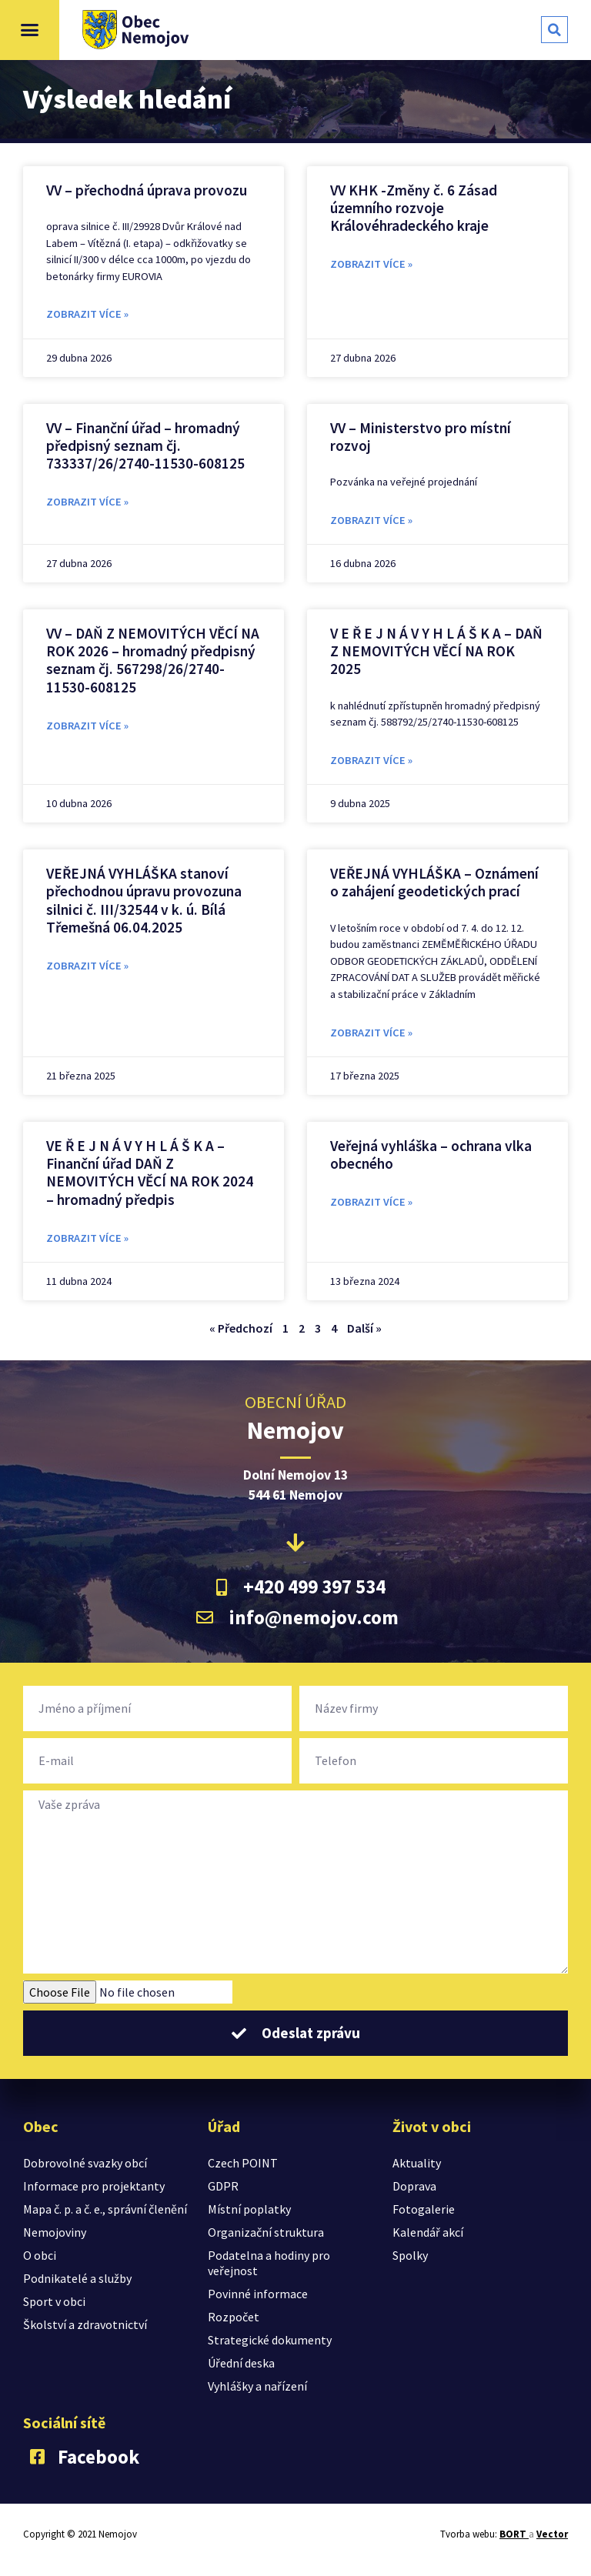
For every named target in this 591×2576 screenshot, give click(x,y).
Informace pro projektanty (94, 2186)
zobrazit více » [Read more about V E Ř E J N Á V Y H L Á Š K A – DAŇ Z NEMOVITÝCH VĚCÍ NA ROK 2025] (371, 760)
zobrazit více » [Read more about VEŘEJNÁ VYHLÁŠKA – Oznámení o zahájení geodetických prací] (371, 1032)
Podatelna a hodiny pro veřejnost (269, 2262)
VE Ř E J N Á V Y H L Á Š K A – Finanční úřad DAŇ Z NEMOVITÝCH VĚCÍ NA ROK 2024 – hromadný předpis (149, 1172)
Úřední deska (241, 2363)
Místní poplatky (249, 2209)
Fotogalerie (423, 2209)
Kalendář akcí (427, 2232)
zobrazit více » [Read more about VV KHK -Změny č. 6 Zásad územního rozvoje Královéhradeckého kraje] (371, 264)
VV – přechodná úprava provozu (146, 190)
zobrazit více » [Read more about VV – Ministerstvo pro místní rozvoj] (371, 520)
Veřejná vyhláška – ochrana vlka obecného (431, 1154)
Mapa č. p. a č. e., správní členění (105, 2209)
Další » (364, 1328)
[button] (30, 30)
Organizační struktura (266, 2232)
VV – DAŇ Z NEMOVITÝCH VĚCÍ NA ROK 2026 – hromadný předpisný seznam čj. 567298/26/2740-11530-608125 (152, 660)
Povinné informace (258, 2293)
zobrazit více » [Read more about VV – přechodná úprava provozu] (87, 314)
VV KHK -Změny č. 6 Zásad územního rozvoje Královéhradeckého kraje (413, 208)
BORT (514, 2534)
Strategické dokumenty (270, 2339)
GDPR (223, 2186)
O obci (39, 2255)
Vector (552, 2534)
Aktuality (416, 2163)
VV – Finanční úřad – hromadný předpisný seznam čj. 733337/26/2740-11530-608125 (145, 445)
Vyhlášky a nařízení (257, 2386)
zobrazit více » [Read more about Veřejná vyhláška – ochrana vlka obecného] (371, 1202)
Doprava (414, 2186)
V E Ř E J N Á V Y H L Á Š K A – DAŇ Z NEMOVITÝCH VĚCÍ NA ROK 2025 (436, 651)
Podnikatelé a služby (77, 2278)
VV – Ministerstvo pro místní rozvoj (420, 437)
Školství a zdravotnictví (85, 2324)
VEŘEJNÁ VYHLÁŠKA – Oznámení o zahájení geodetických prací (434, 882)
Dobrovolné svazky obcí (85, 2163)
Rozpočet (233, 2316)
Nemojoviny (54, 2232)
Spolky (410, 2255)
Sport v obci (54, 2301)
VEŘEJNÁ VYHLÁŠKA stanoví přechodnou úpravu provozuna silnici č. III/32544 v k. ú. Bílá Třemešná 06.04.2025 (144, 900)
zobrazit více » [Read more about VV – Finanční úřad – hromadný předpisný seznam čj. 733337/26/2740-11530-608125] (87, 502)
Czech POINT (243, 2163)
